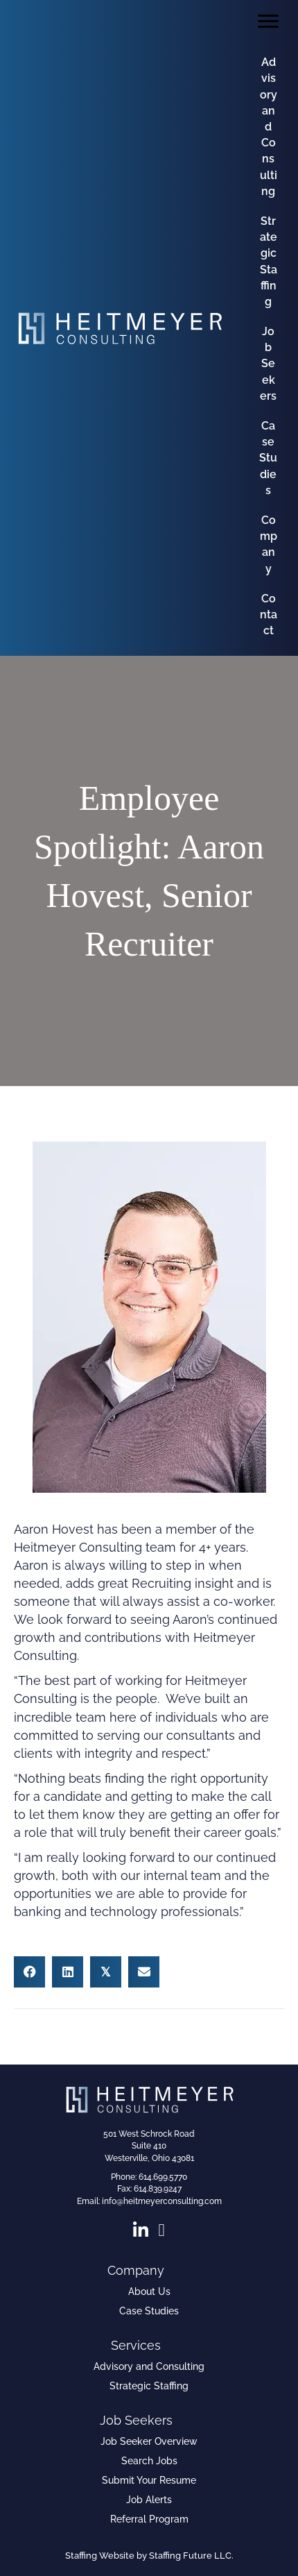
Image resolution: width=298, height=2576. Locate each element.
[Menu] (268, 21)
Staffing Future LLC (190, 2555)
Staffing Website (99, 2555)
